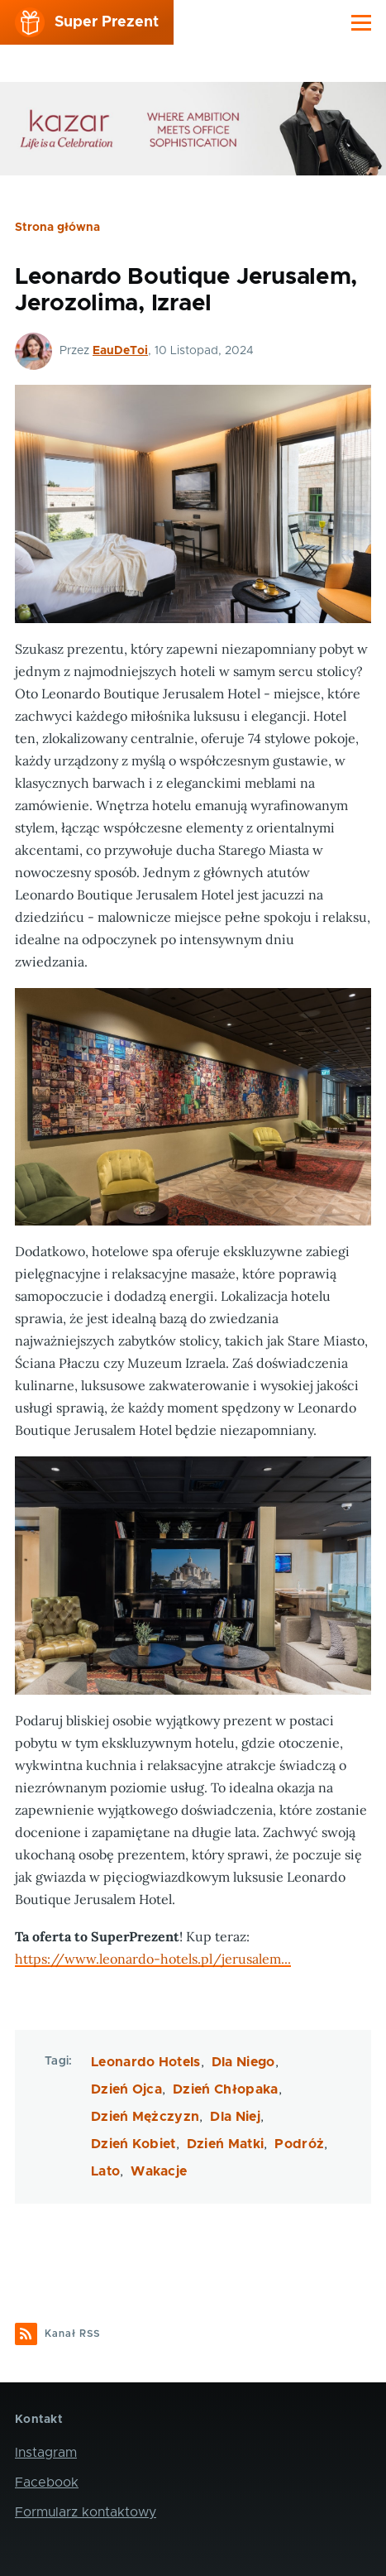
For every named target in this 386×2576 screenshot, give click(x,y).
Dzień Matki (225, 2144)
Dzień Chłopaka (225, 2089)
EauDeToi (120, 351)
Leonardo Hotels (146, 2062)
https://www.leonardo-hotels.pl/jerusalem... (153, 1958)
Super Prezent (107, 22)
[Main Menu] (361, 22)
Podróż (299, 2144)
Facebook (47, 2482)
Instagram (46, 2452)
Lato (105, 2171)
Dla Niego (243, 2062)
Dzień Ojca (126, 2089)
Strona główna (57, 227)
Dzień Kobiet (133, 2144)
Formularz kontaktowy (85, 2512)
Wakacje (159, 2171)
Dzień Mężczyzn (145, 2116)
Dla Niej (235, 2116)
